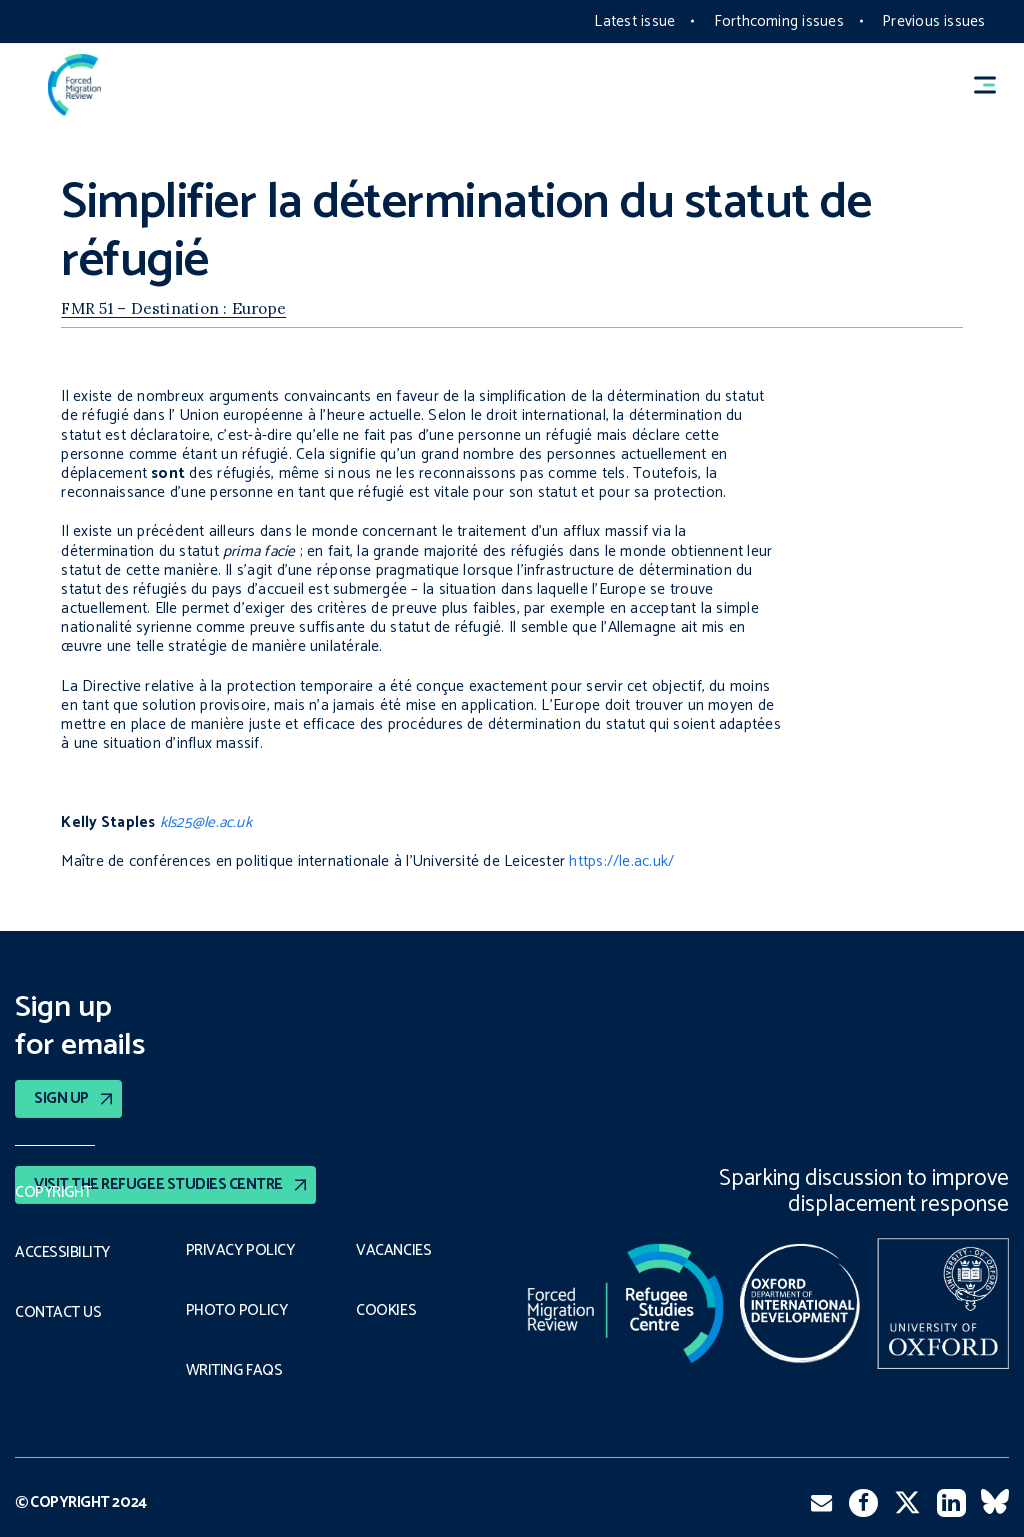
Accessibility (62, 1253)
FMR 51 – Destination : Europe (173, 308)
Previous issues (933, 21)
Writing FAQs (234, 1371)
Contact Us (58, 1313)
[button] (994, 84)
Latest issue (634, 21)
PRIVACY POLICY (240, 1251)
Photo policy (236, 1311)
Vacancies (393, 1251)
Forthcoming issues (779, 21)
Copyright (53, 1193)
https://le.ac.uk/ (621, 861)
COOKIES (386, 1311)
